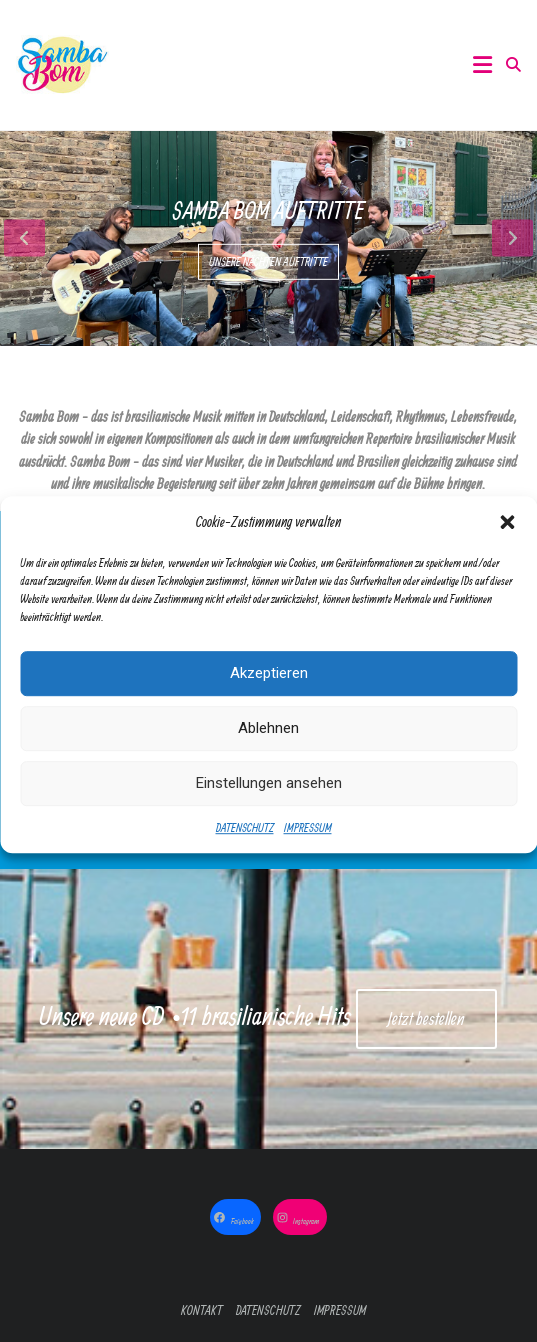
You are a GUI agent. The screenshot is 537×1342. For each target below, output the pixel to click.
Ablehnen (268, 742)
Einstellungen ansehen (269, 797)
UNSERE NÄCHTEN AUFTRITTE (268, 261)
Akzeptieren (269, 687)
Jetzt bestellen (426, 1018)
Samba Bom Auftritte (268, 210)
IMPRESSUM (308, 840)
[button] (507, 536)
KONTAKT (202, 1310)
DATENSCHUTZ (245, 840)
